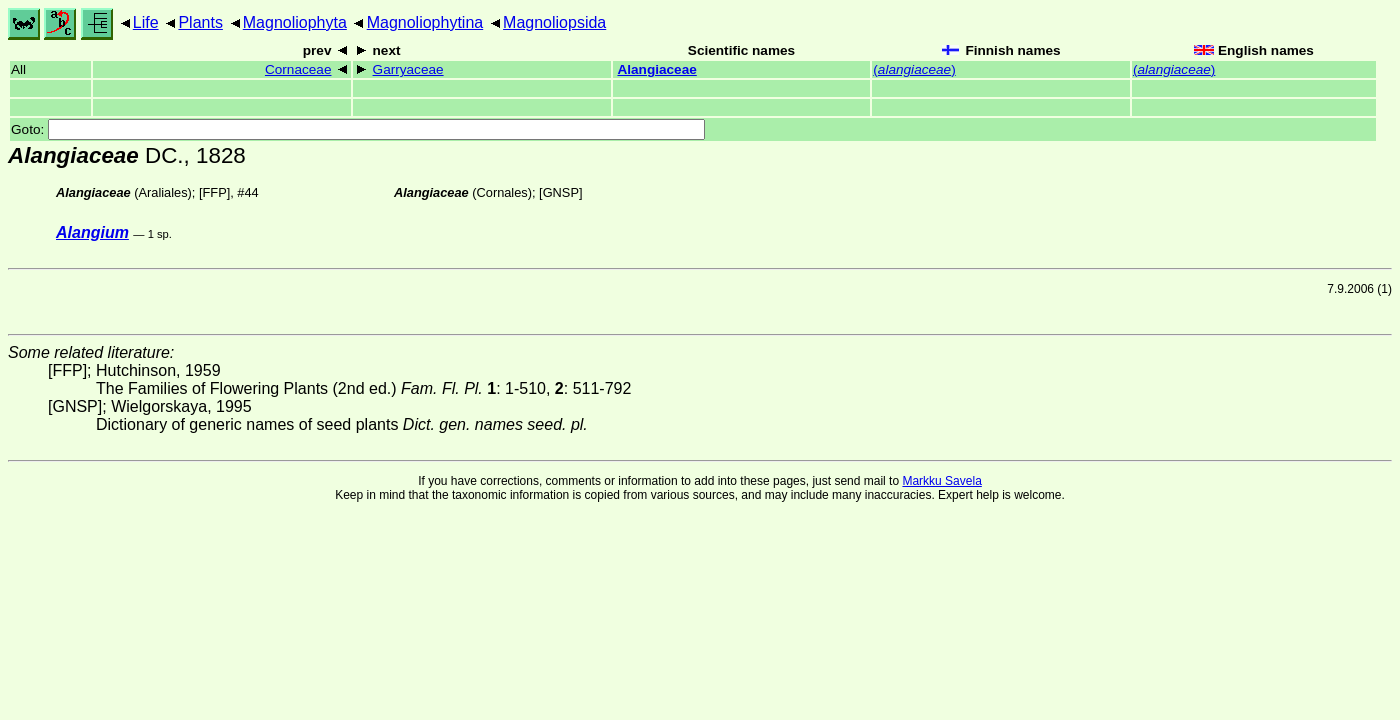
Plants (200, 22)
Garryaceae (408, 69)
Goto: (358, 129)
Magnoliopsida (554, 22)
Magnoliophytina (425, 22)
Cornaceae (298, 69)
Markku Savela (941, 481)
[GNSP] (560, 192)
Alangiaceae (656, 69)
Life (146, 22)
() (914, 69)
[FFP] (214, 192)
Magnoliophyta (295, 22)
